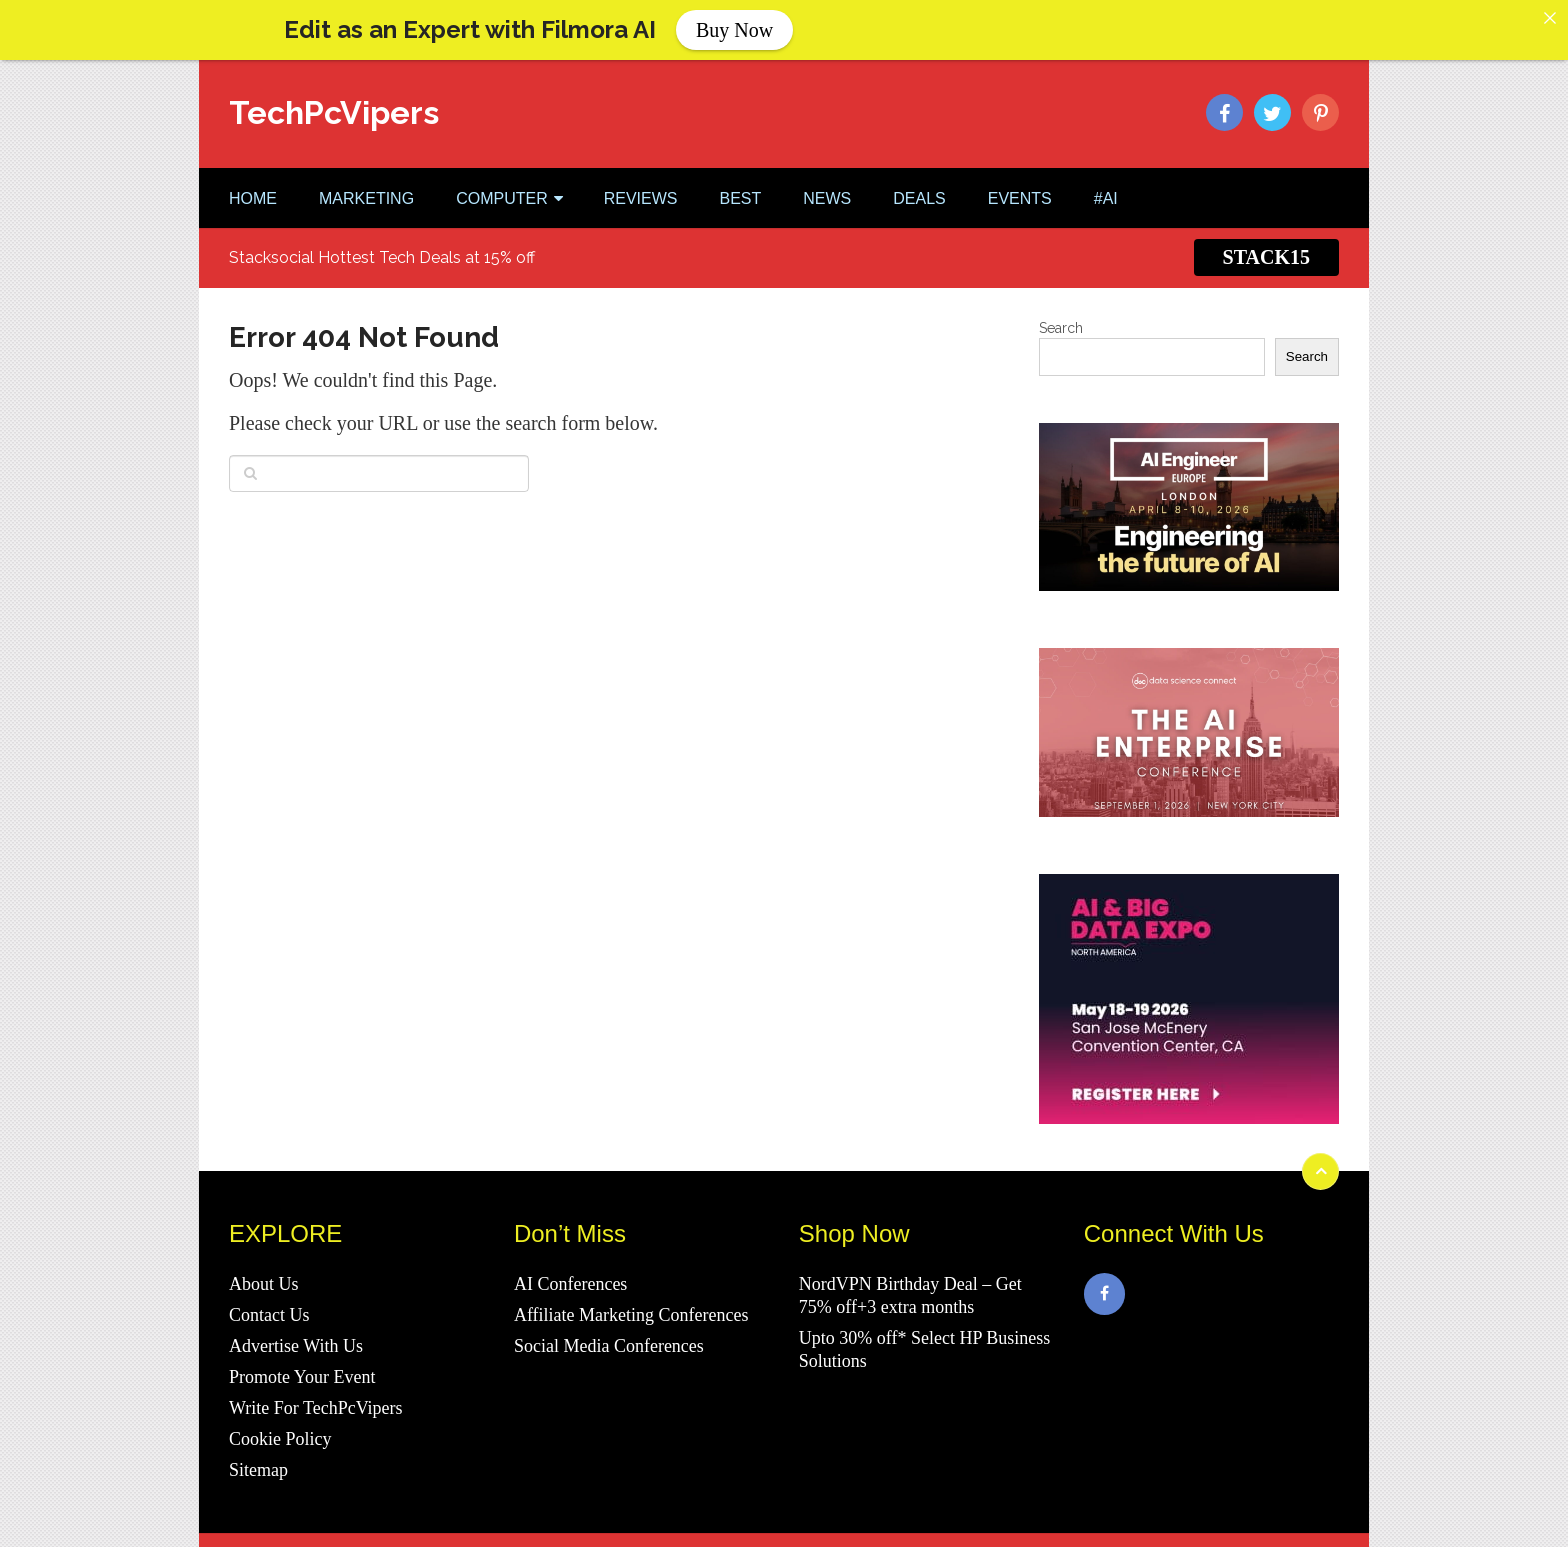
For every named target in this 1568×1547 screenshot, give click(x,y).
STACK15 (1266, 249)
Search (1061, 319)
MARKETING (366, 189)
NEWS (827, 189)
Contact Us (269, 1307)
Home (253, 189)
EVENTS (1020, 189)
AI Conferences (570, 1276)
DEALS (919, 189)
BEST (740, 189)
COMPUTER (502, 189)
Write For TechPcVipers (316, 1400)
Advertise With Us (296, 1338)
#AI (1106, 189)
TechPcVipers (334, 104)
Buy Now (734, 30)
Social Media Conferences (609, 1338)
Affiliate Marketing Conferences (631, 1307)
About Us (264, 1276)
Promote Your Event (302, 1369)
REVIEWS (641, 189)
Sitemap (258, 1462)
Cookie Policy (280, 1431)
